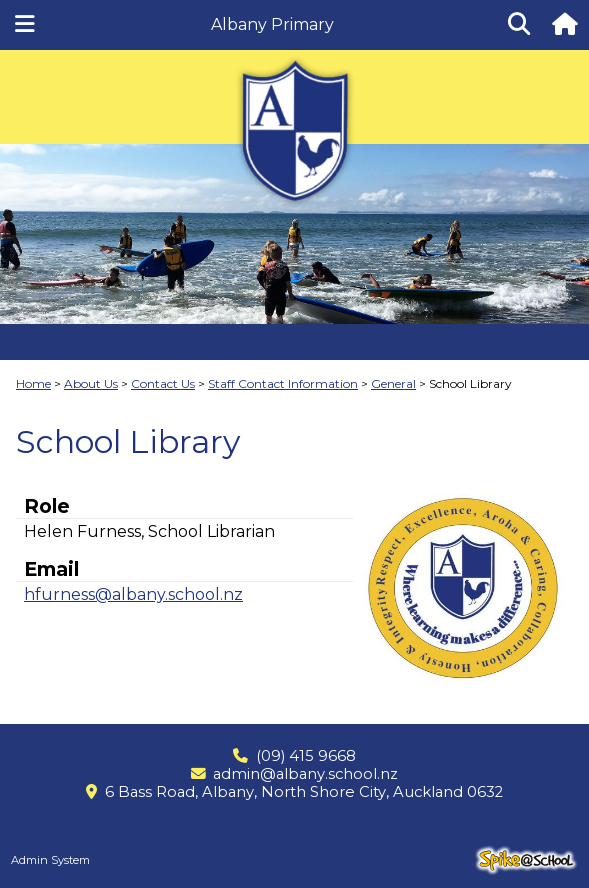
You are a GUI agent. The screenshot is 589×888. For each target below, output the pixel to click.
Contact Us (163, 383)
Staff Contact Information (283, 383)
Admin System (50, 860)
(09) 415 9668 (306, 756)
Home (33, 383)
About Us (91, 383)
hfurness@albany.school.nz (133, 594)
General (393, 383)
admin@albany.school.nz (305, 774)
